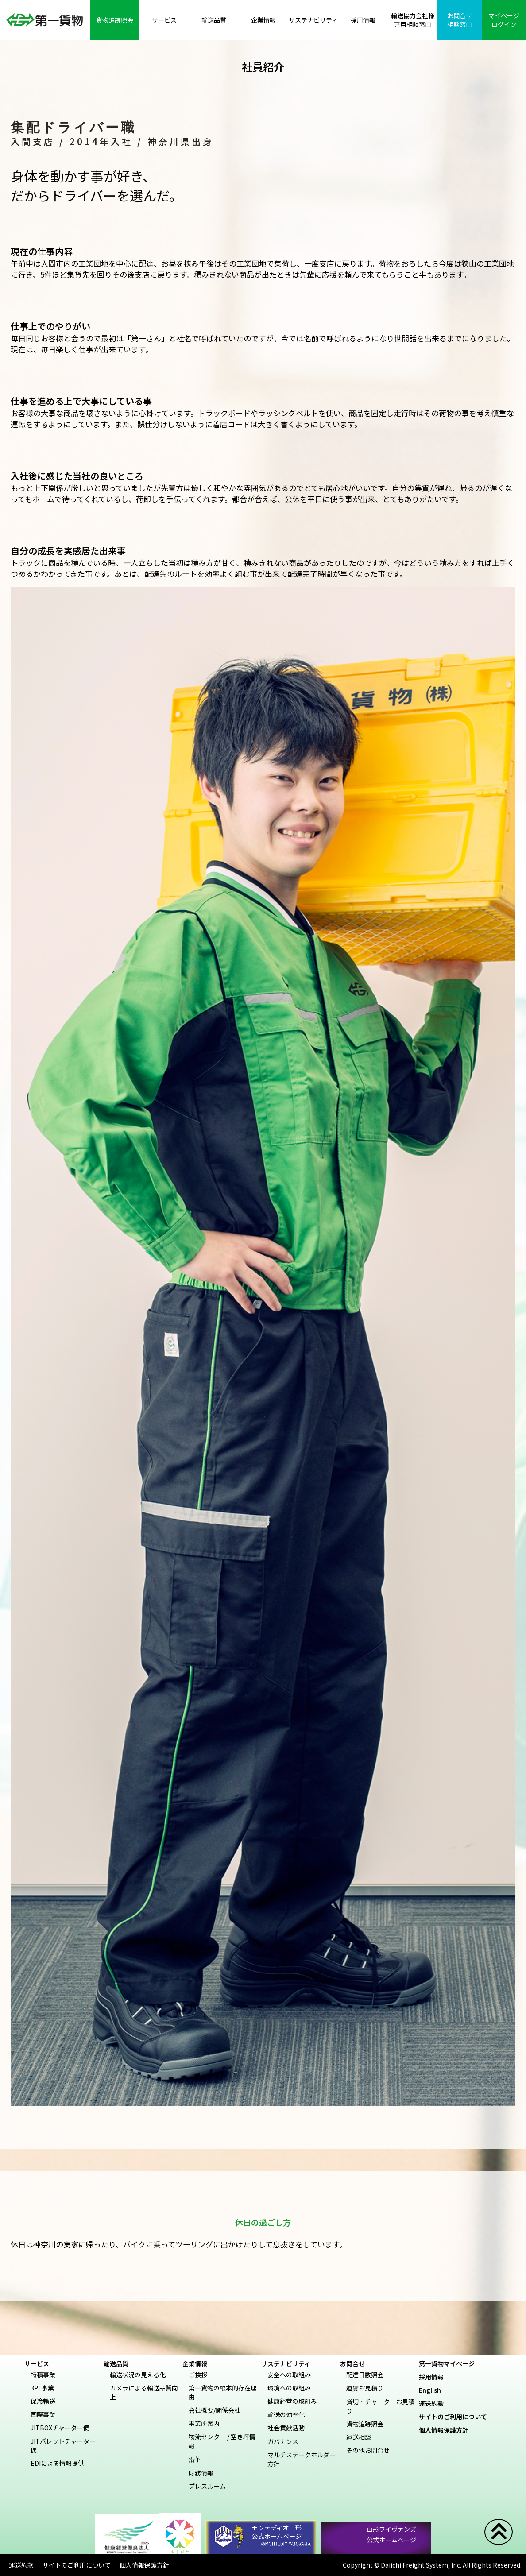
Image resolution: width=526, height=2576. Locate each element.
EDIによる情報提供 (57, 2463)
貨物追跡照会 (364, 2423)
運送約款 (434, 2403)
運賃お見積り (364, 2387)
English (433, 2390)
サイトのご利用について (456, 2416)
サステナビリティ (285, 2363)
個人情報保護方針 (446, 2429)
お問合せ (352, 2363)
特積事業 (43, 2374)
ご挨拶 (198, 2374)
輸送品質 (116, 2363)
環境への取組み (289, 2387)
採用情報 (434, 2376)
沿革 (195, 2459)
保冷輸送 (43, 2401)
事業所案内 (204, 2423)
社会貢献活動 (286, 2427)
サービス (36, 2363)
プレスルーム (207, 2486)
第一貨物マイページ (450, 2363)
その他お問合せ (368, 2450)
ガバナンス (282, 2441)
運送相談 (358, 2437)
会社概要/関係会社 (214, 2410)
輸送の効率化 (286, 2414)
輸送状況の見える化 (138, 2374)
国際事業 (43, 2414)
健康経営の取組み (292, 2401)
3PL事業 (42, 2387)
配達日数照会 (364, 2374)
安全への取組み (289, 2374)
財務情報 (201, 2472)
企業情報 (194, 2363)
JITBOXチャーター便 (60, 2427)
